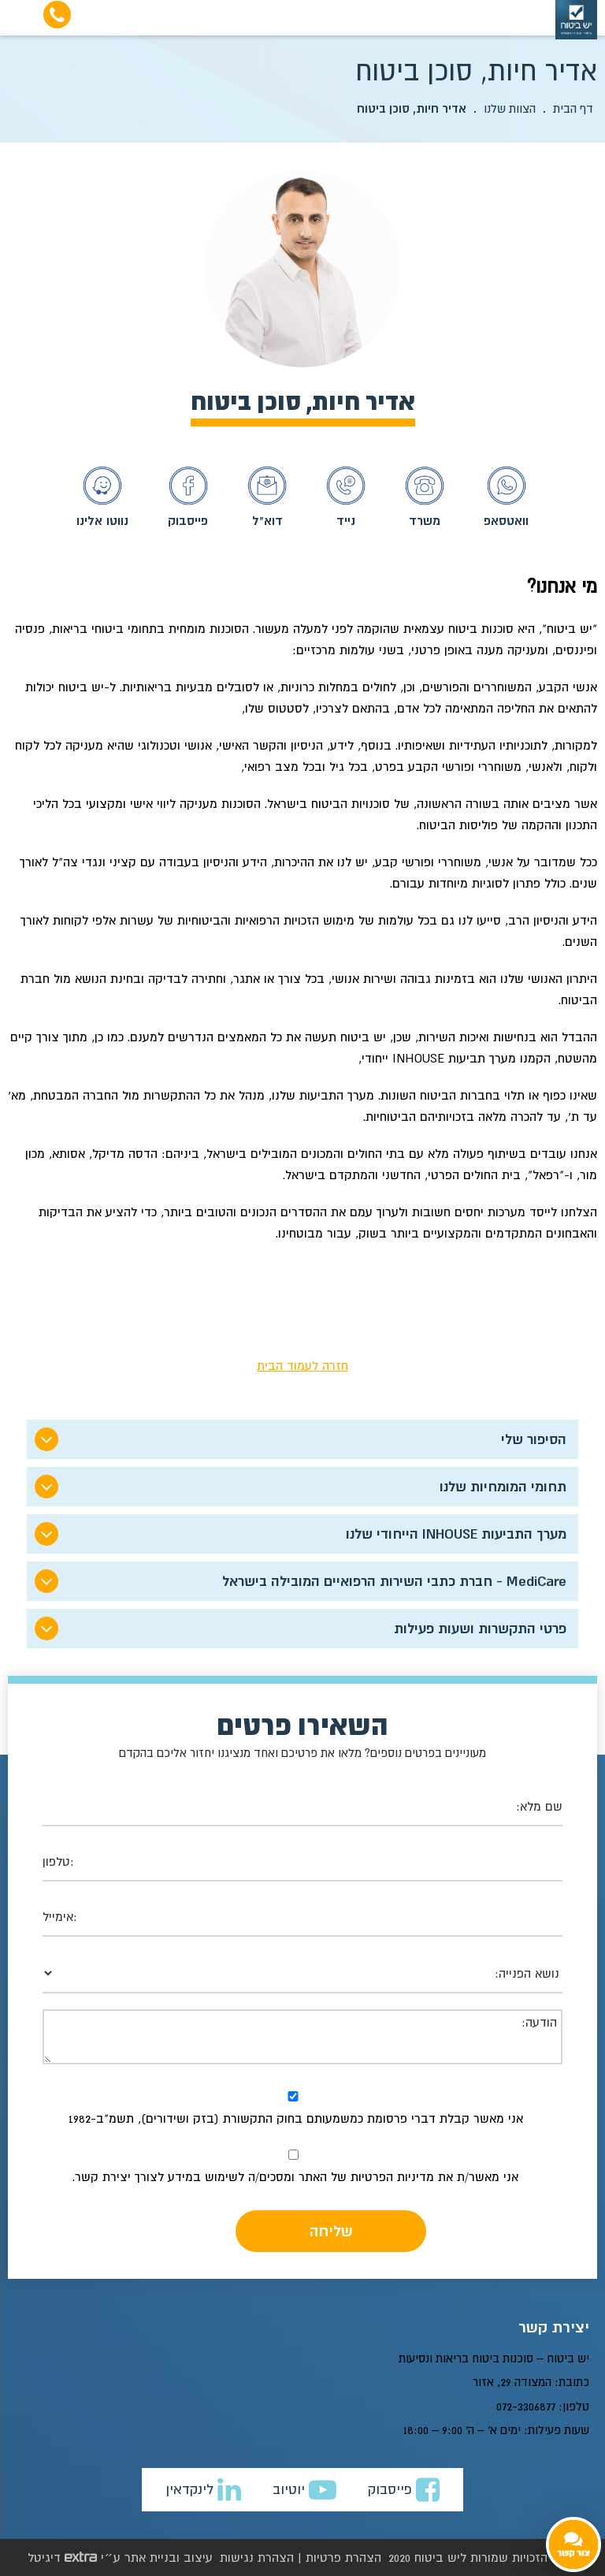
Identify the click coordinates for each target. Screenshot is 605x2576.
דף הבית (573, 108)
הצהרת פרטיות (343, 2557)
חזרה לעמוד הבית (302, 1365)
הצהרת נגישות (257, 2557)
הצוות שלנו (510, 108)
